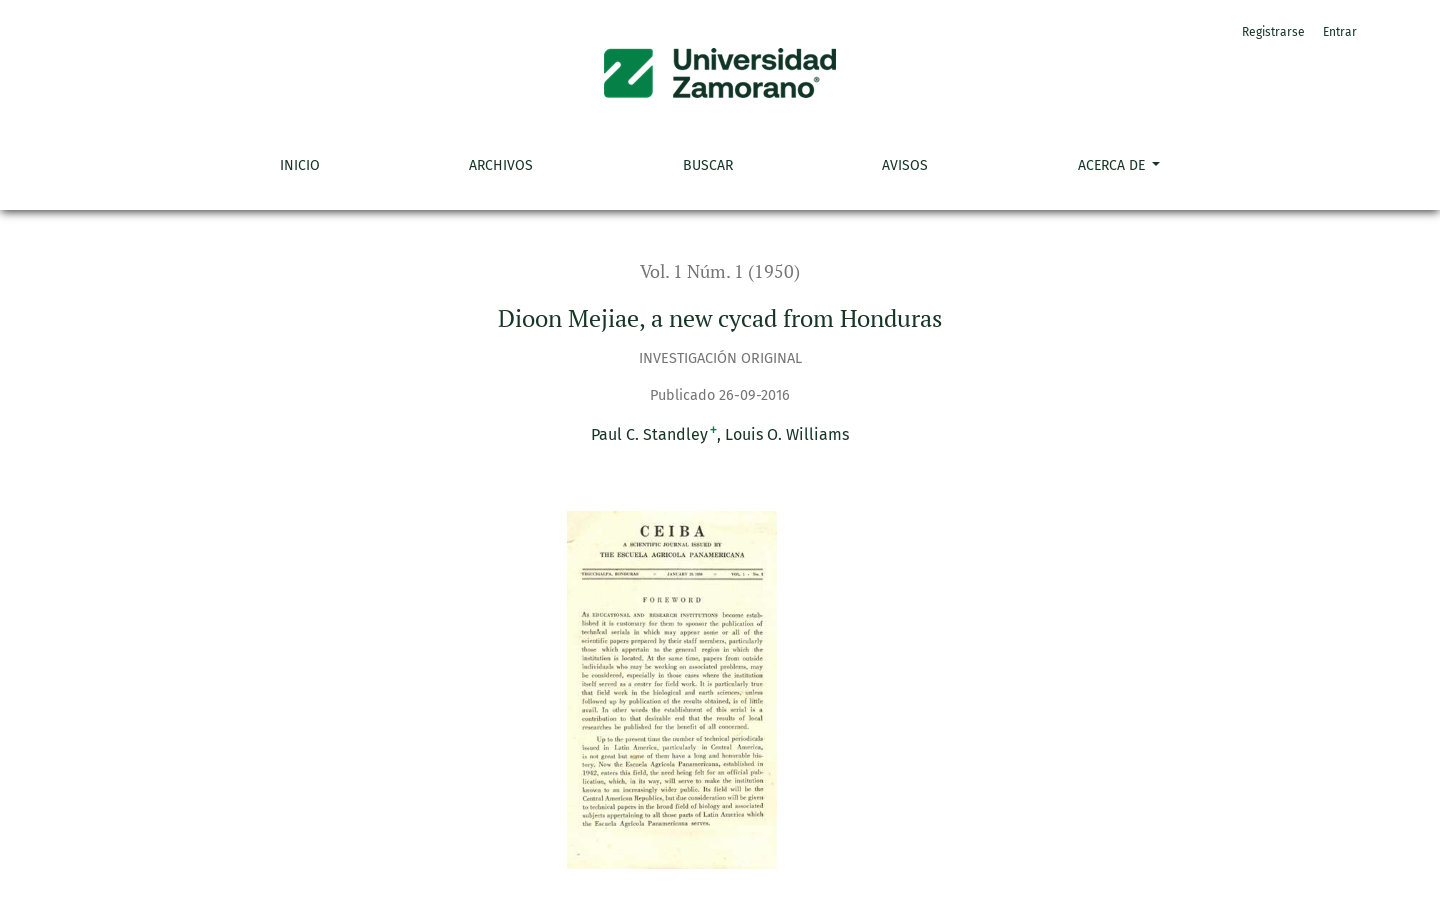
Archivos (501, 165)
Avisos (905, 165)
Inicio (300, 165)
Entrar (1340, 32)
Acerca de (1113, 165)
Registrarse (1273, 32)
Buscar (708, 165)
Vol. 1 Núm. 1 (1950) (720, 271)
